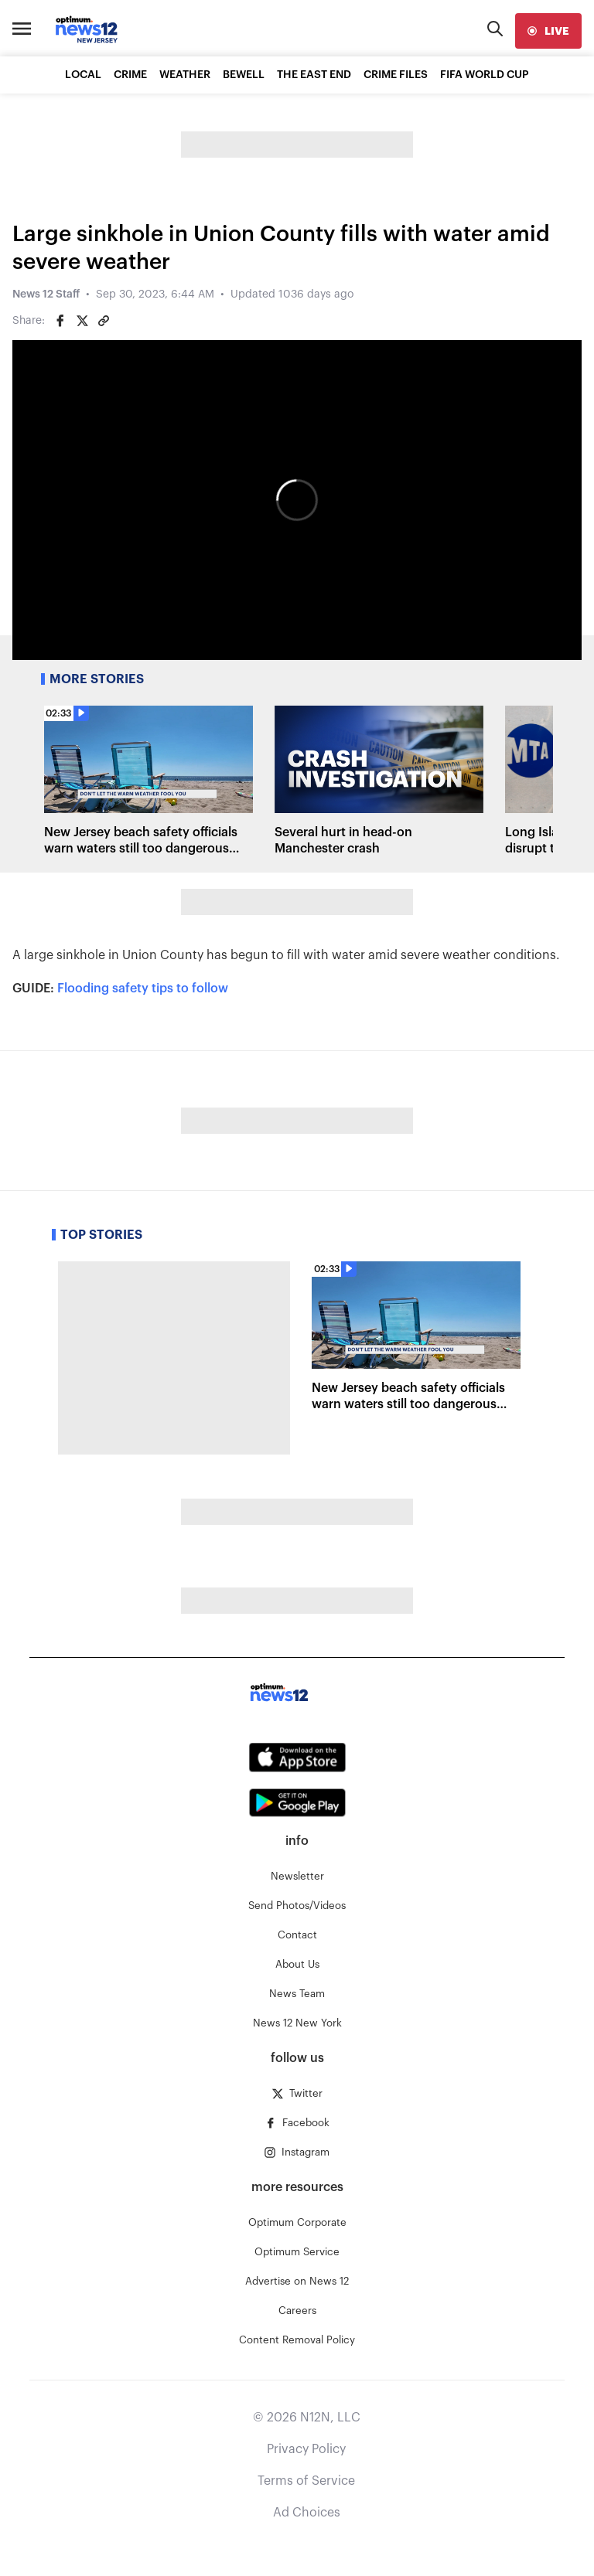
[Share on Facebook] (60, 321)
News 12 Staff (46, 294)
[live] (548, 31)
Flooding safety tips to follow (142, 988)
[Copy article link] (103, 321)
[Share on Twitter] (82, 321)
